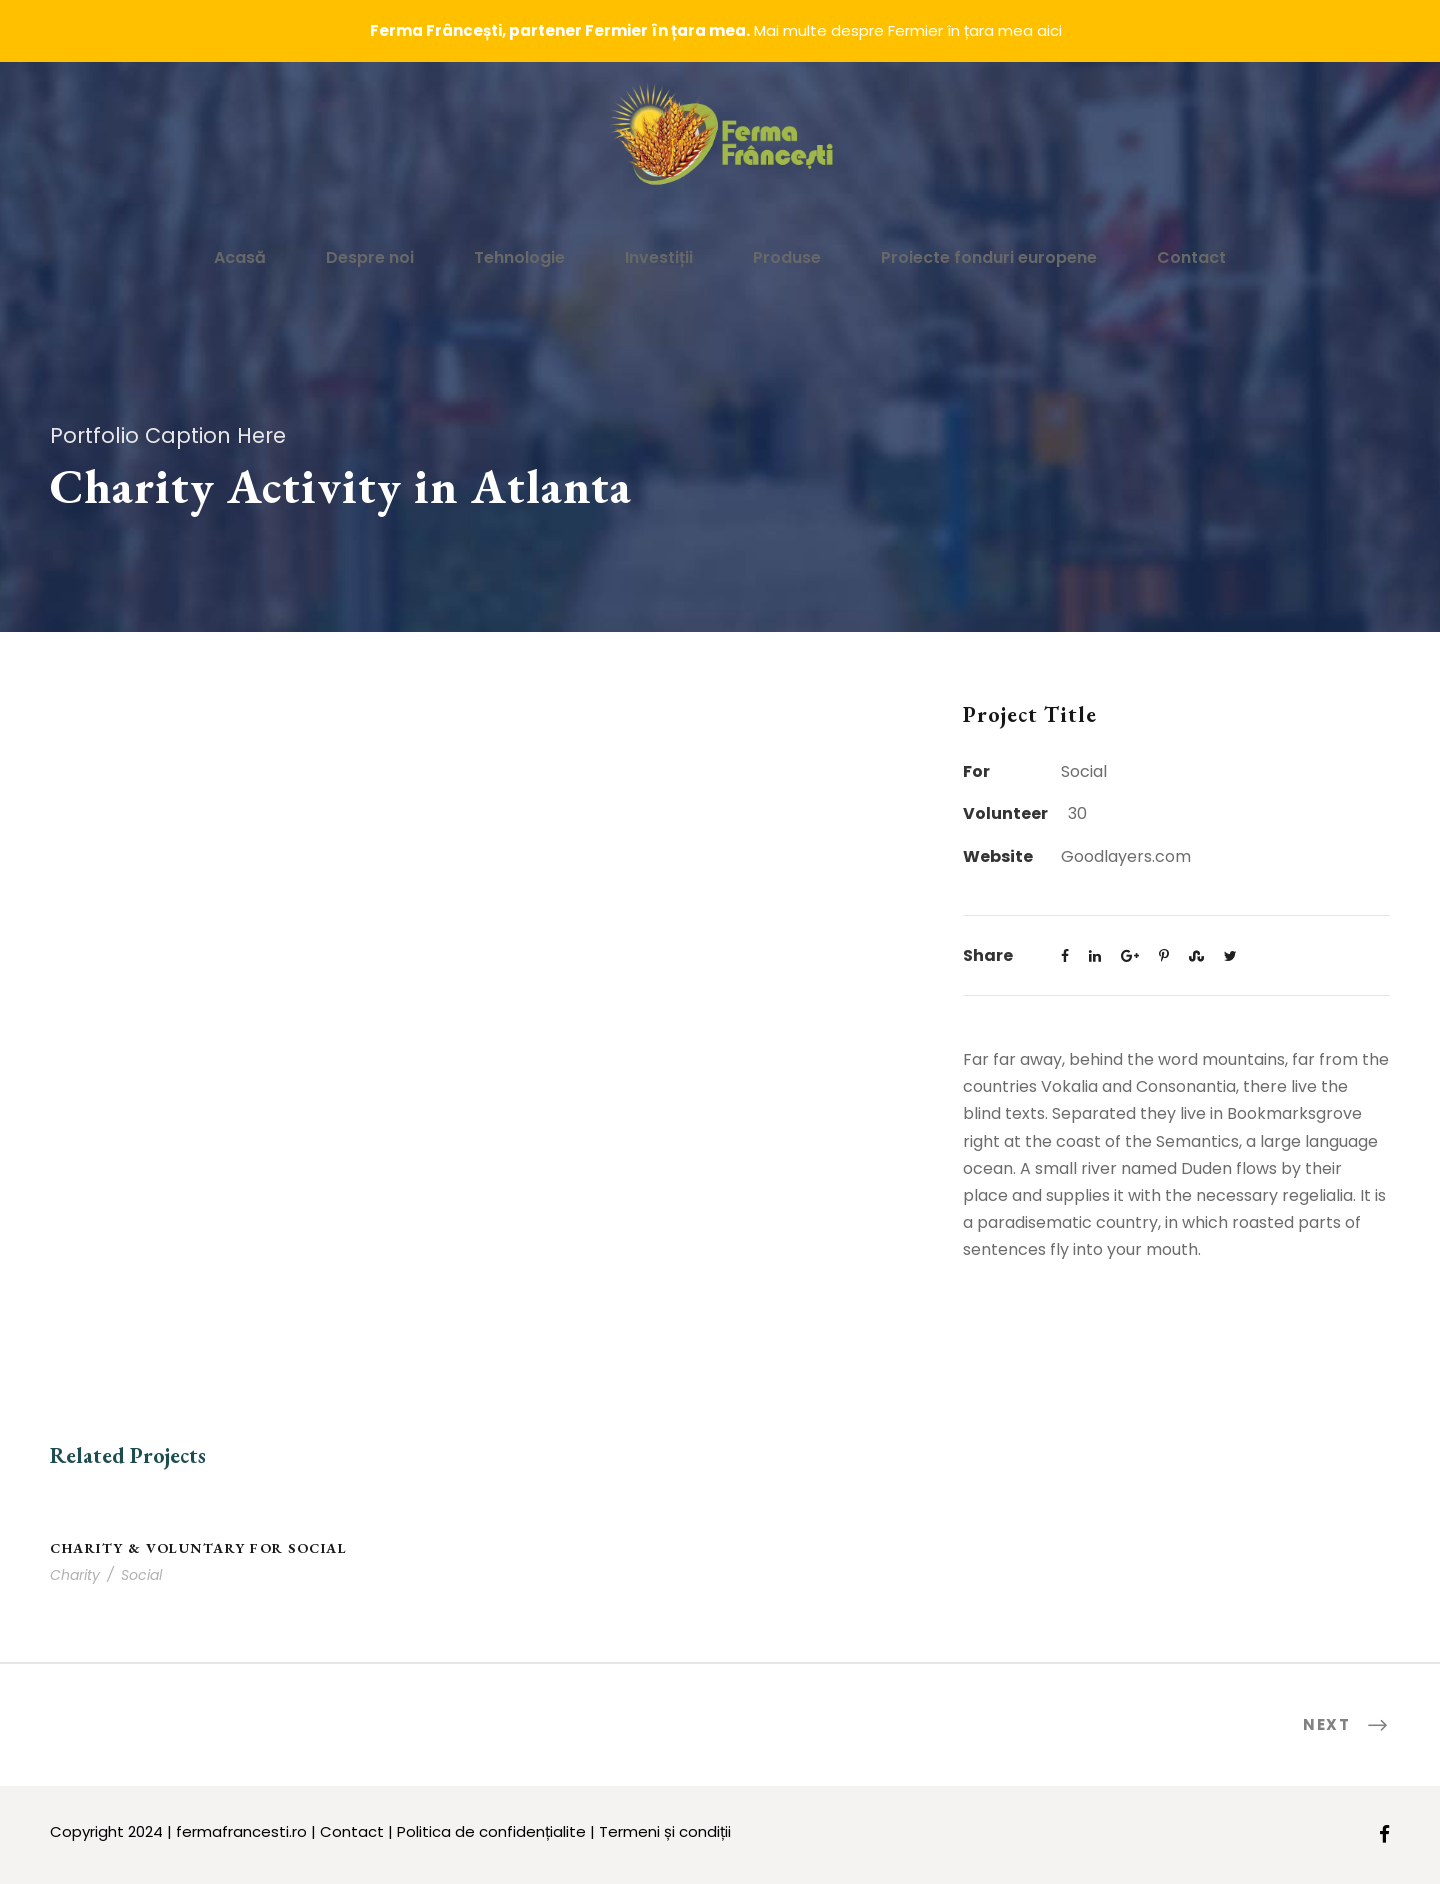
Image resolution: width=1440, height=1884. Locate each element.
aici (1049, 30)
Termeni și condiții (665, 1831)
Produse (787, 257)
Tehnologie (519, 257)
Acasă (240, 257)
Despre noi (370, 257)
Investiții (659, 257)
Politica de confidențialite (491, 1831)
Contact (1191, 257)
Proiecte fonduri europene (989, 257)
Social (141, 1575)
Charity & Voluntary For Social (198, 1548)
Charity (75, 1575)
